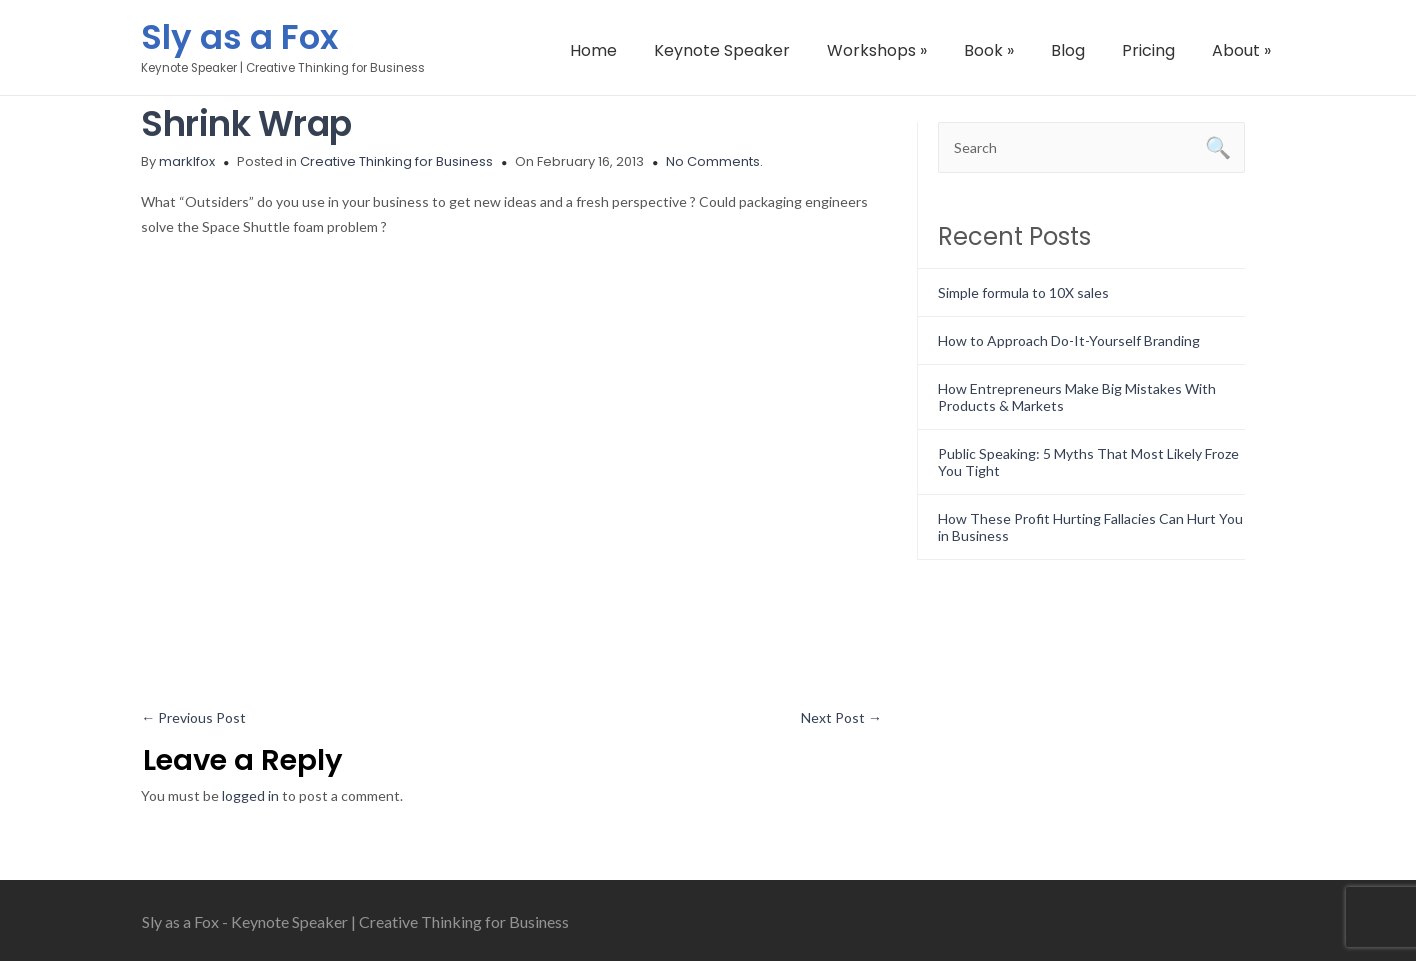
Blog (1068, 50)
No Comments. (714, 161)
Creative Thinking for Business (396, 161)
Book (989, 50)
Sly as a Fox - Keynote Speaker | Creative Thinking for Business (355, 921)
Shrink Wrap (246, 123)
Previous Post (193, 717)
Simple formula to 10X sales (1023, 292)
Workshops (877, 50)
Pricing (1148, 50)
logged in (250, 795)
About (1241, 50)
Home (593, 50)
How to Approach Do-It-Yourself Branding (1069, 340)
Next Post (841, 717)
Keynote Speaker (722, 50)
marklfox (187, 161)
